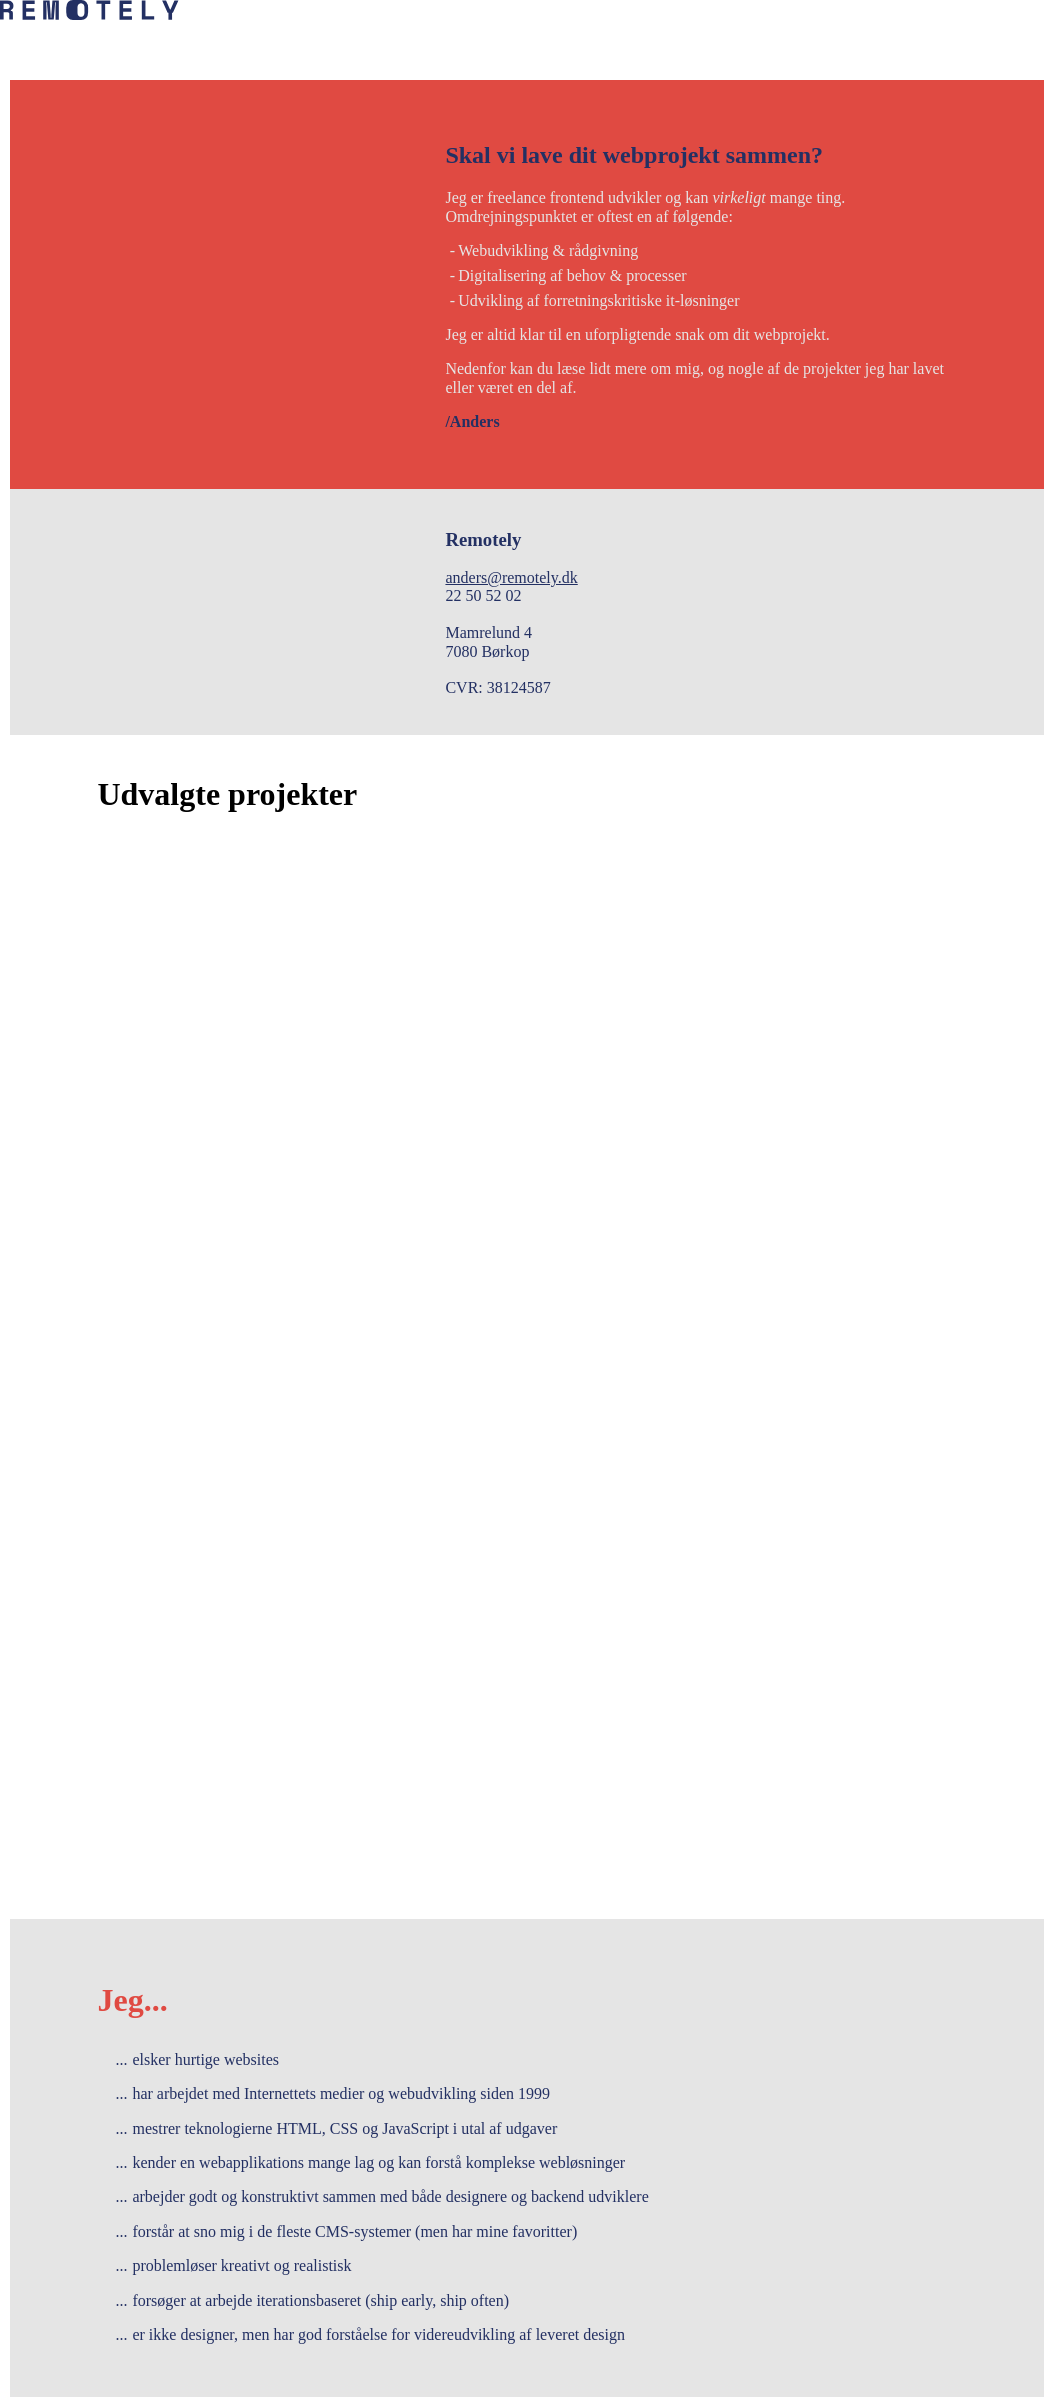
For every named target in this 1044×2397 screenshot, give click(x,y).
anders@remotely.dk (511, 577)
